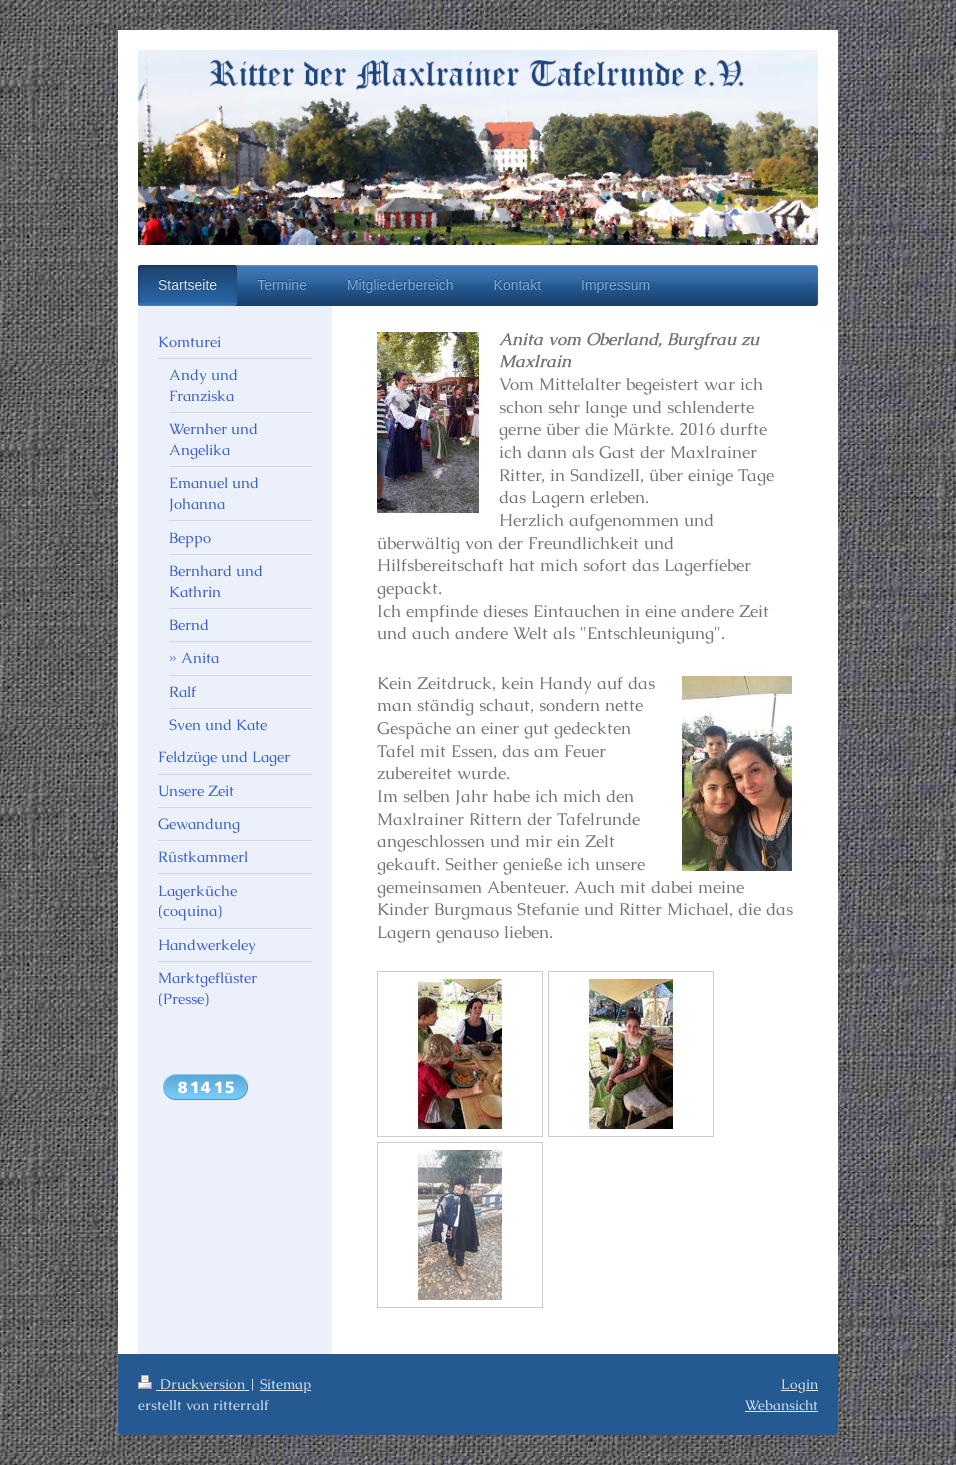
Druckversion (193, 1384)
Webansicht (781, 1405)
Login (799, 1384)
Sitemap (285, 1384)
